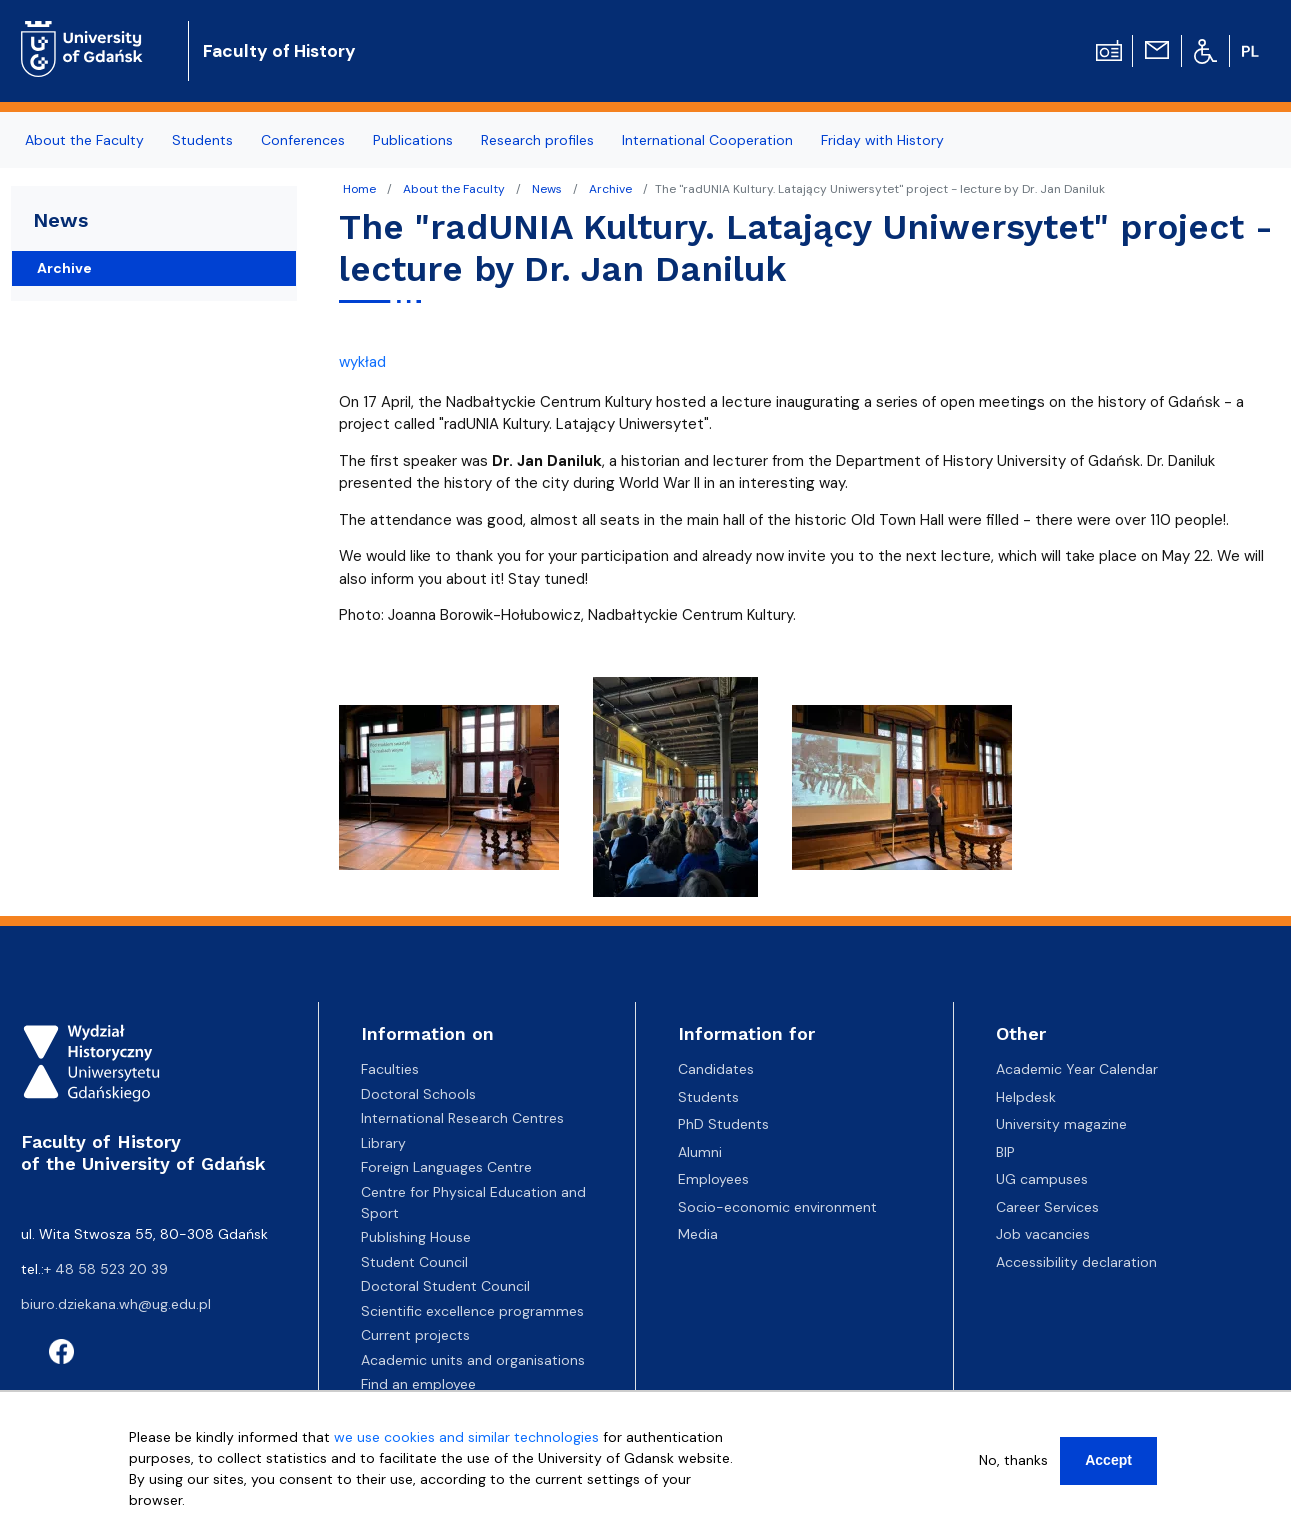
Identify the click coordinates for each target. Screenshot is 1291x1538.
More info (160, 1521)
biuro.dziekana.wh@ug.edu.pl (116, 1304)
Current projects (415, 1335)
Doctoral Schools (418, 1094)
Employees (713, 1179)
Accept (1108, 1460)
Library (383, 1143)
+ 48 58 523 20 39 (106, 1269)
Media (698, 1234)
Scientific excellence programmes (472, 1311)
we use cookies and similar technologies (466, 1437)
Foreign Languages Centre (446, 1167)
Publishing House (416, 1237)
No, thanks (1013, 1460)
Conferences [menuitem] (303, 140)
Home (359, 189)
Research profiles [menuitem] (537, 140)
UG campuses (1042, 1179)
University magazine (1061, 1124)
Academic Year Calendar (1077, 1069)
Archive (610, 189)
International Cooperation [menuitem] (707, 140)
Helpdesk (1026, 1097)
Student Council (414, 1262)
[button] (451, 793)
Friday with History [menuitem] (882, 140)
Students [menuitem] (202, 140)
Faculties (390, 1069)
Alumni (700, 1152)
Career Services (1047, 1207)
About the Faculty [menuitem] (84, 140)
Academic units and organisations (473, 1360)
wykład (362, 362)
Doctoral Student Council (445, 1286)
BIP (1005, 1152)
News (547, 189)
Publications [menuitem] (413, 140)
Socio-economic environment (777, 1207)
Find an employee (418, 1384)
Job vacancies (1043, 1234)
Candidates (716, 1069)
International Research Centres (462, 1118)
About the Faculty (454, 189)
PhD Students (723, 1124)
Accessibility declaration (1076, 1262)
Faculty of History (279, 51)
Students (708, 1097)
